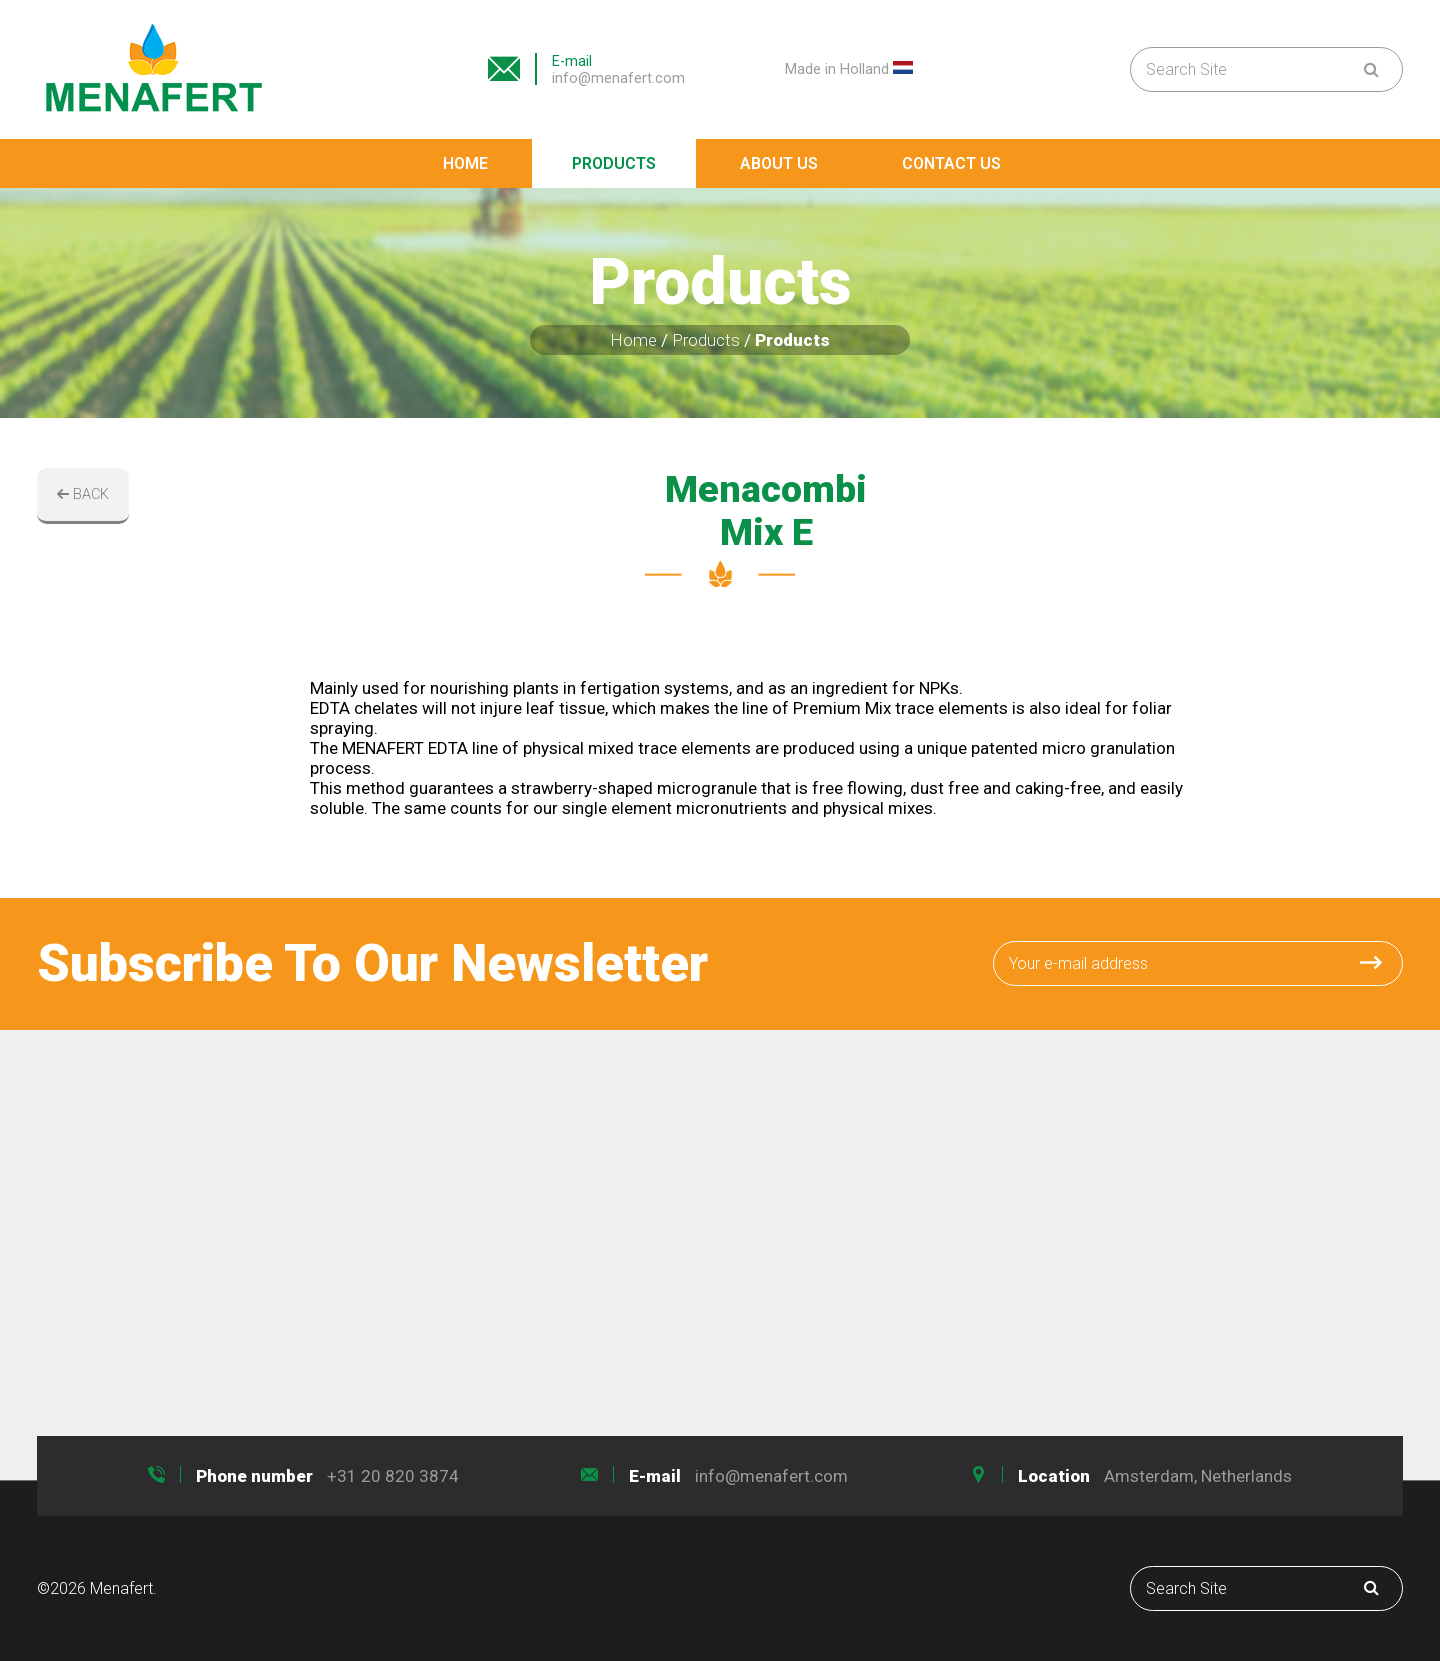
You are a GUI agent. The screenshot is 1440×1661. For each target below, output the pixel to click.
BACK (83, 494)
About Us (779, 163)
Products (614, 163)
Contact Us (951, 163)
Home (465, 163)
